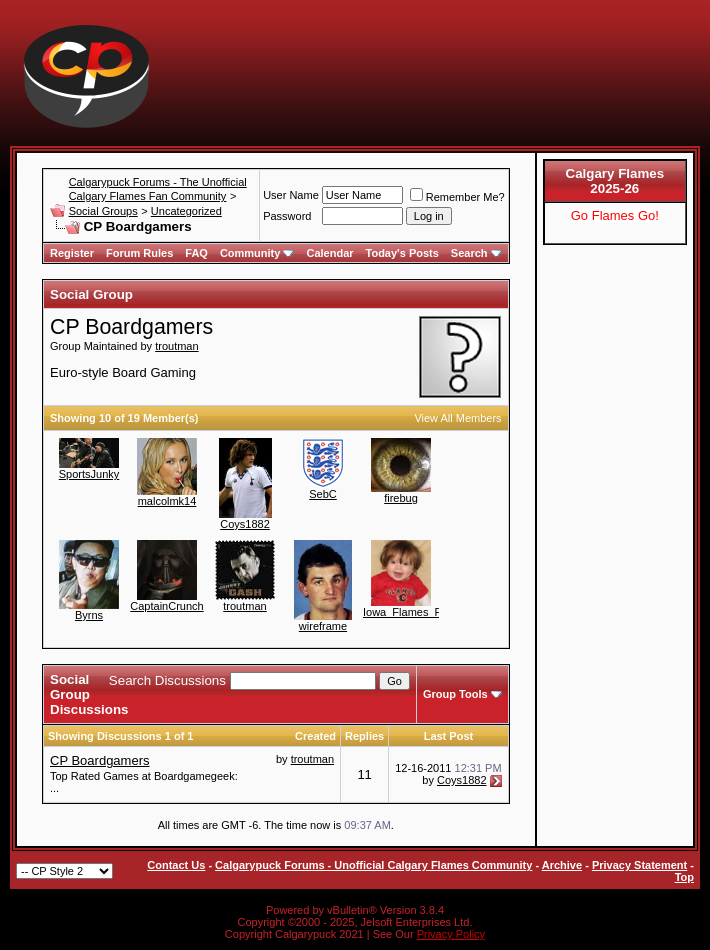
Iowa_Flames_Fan (408, 612)
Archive (562, 865)
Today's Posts (402, 253)
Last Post (449, 736)
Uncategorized (186, 211)
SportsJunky (89, 474)
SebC (323, 494)
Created (315, 736)
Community (257, 253)
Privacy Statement (639, 865)
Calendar (329, 253)
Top (684, 877)
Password (287, 216)
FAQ (196, 253)
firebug (401, 498)
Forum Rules (139, 253)
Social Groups (103, 211)
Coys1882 (245, 524)
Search (476, 253)
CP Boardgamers (99, 760)
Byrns (89, 615)
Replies (364, 736)
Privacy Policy (451, 934)
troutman (176, 346)
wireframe (323, 626)
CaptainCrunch (166, 606)
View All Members (457, 418)
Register (72, 253)
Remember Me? (457, 197)
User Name (291, 195)
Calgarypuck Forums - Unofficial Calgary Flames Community (373, 865)
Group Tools (455, 694)
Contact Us (176, 865)
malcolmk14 (167, 501)
